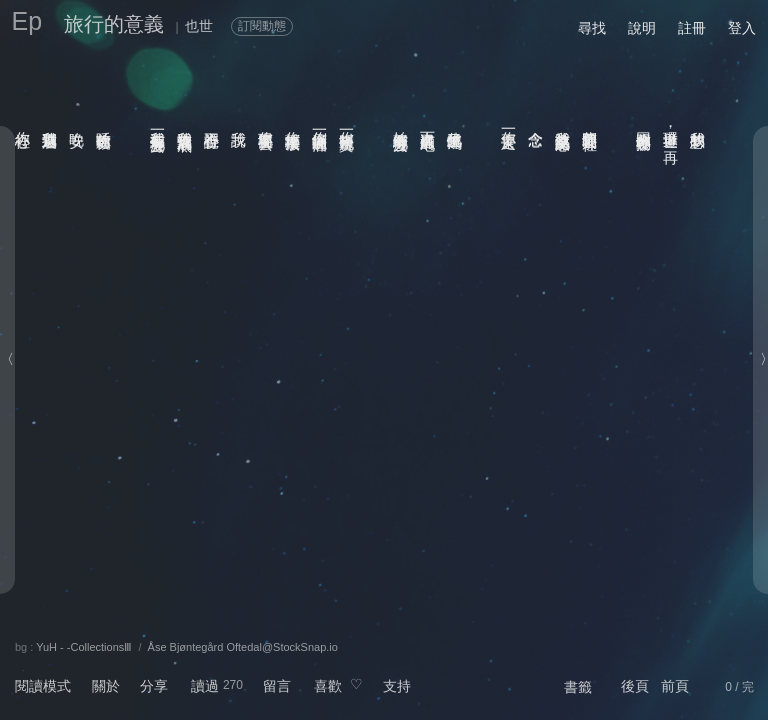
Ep (27, 21)
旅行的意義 (114, 24)
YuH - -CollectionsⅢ (84, 647)
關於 (106, 686)
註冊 (692, 28)
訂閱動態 (262, 26)
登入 (742, 28)
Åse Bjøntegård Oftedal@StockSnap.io (243, 647)
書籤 (578, 687)
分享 (154, 686)
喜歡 (328, 686)
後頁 (635, 686)
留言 (277, 686)
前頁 (675, 686)
